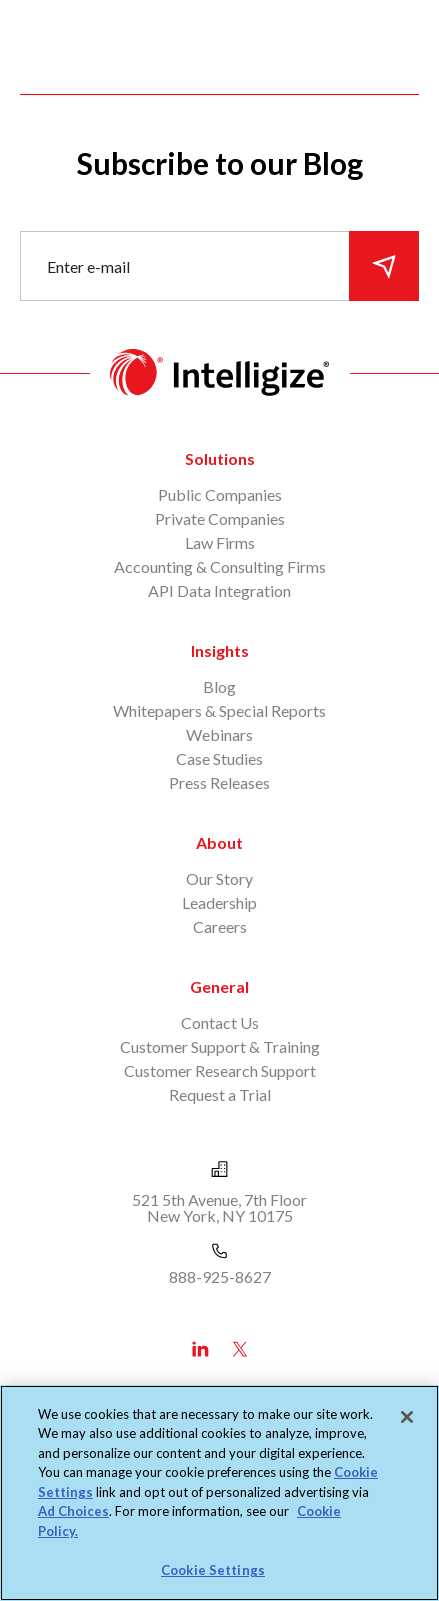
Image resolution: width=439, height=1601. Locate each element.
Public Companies (220, 494)
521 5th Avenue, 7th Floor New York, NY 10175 (219, 1207)
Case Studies (219, 758)
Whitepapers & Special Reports (219, 710)
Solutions (220, 458)
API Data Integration (219, 590)
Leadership (219, 902)
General (219, 986)
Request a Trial (220, 1094)
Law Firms (220, 542)
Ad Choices (73, 1511)
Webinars (219, 734)
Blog (219, 686)
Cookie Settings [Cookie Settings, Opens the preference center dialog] (213, 1570)
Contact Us (220, 1022)
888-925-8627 (220, 1276)
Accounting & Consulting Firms (220, 566)
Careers (220, 926)
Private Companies (220, 518)
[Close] (407, 1417)
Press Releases (219, 782)
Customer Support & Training (220, 1046)
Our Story (219, 878)
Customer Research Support (220, 1070)
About (219, 842)
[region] (219, 1493)
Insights (220, 650)
